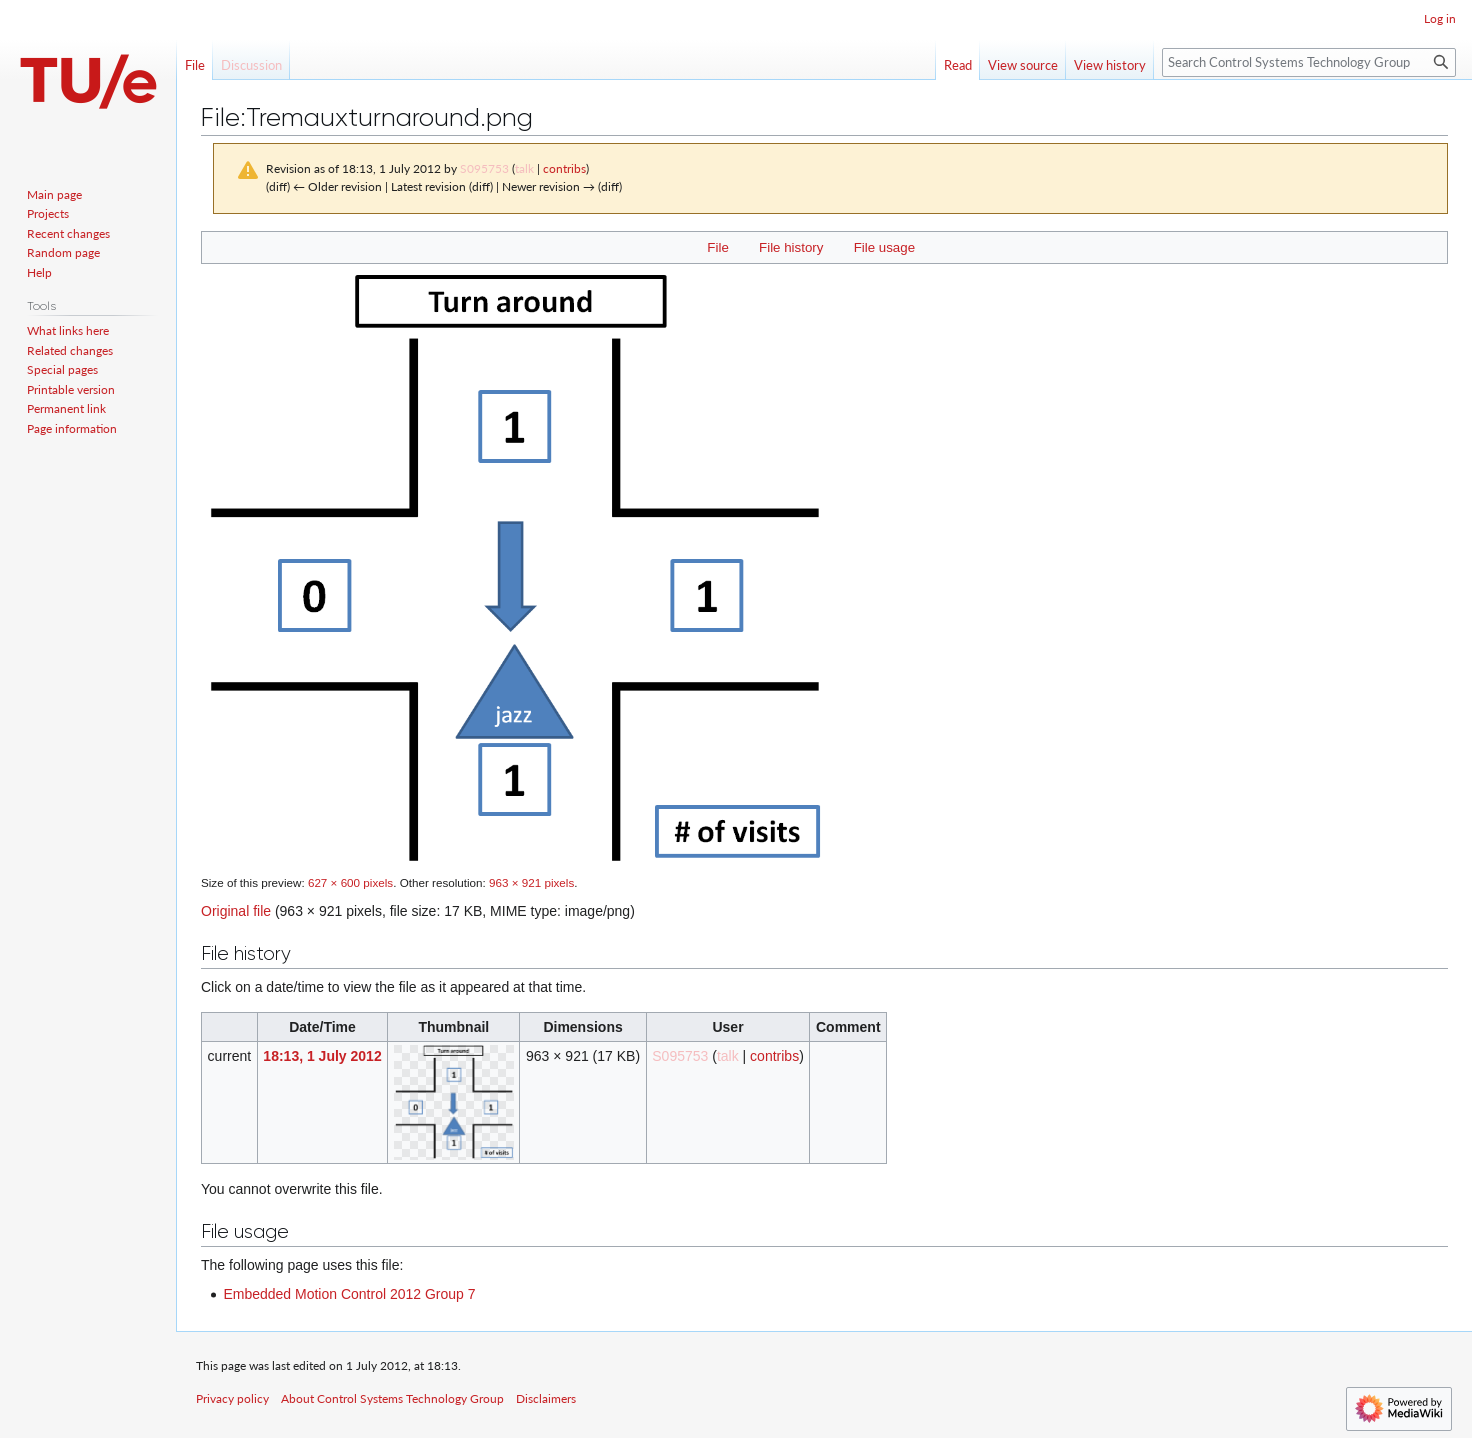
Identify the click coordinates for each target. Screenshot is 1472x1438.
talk (524, 168)
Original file (236, 911)
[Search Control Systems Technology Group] (1309, 62)
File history (791, 247)
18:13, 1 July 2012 (322, 1056)
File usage (884, 247)
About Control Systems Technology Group (392, 1398)
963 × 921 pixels (531, 882)
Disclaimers (546, 1398)
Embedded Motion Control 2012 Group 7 (349, 1294)
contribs (564, 168)
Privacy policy (232, 1398)
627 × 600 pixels (350, 882)
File (717, 247)
